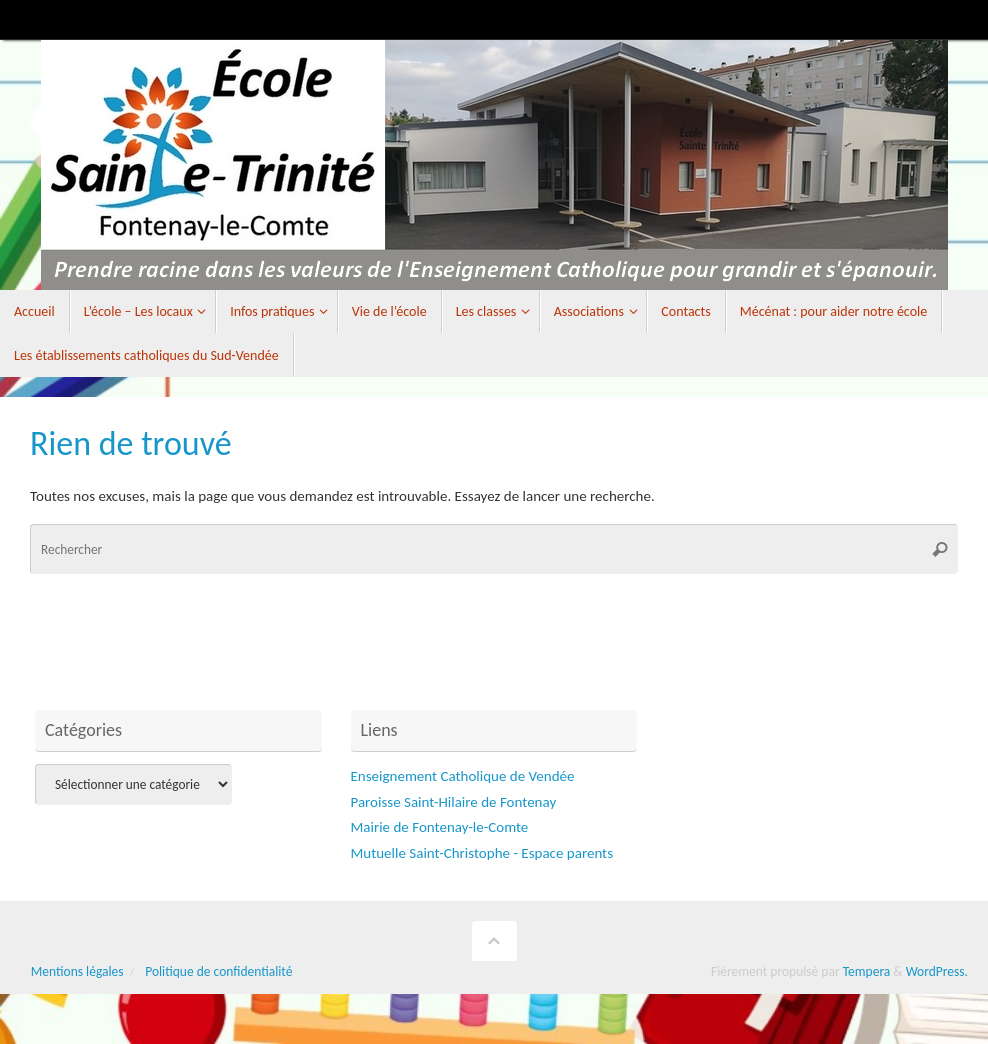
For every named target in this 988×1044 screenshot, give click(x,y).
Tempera (867, 971)
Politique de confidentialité (218, 971)
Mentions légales (77, 971)
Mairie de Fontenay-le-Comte (440, 827)
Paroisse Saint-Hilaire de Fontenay (454, 802)
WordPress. (937, 971)
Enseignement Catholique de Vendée (463, 776)
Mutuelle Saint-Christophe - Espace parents (482, 853)
